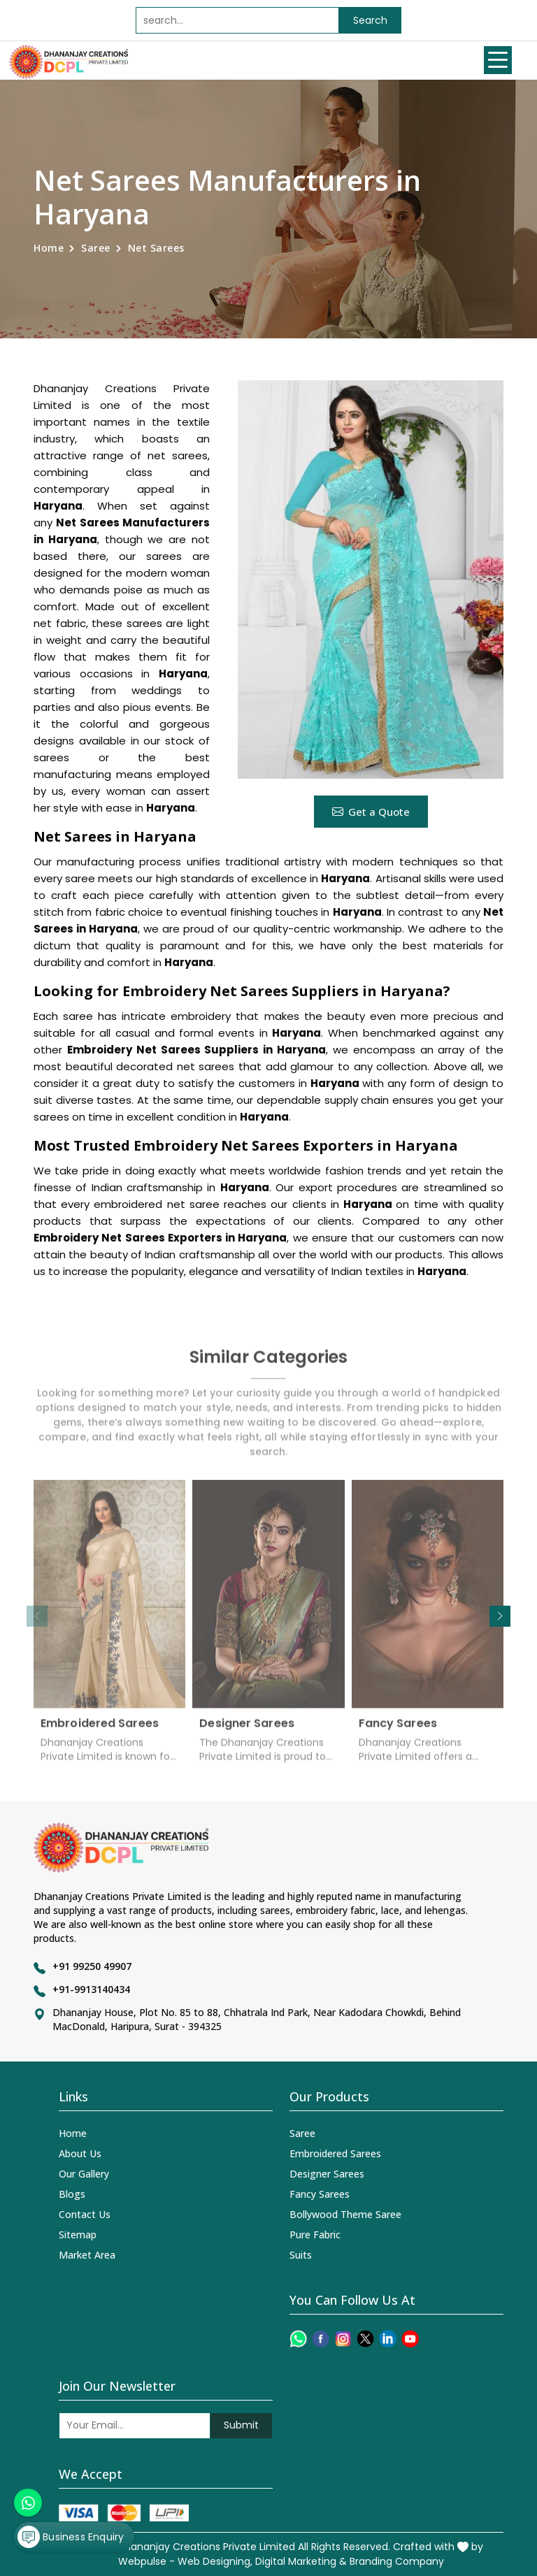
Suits (300, 2254)
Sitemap (77, 2234)
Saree (95, 247)
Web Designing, (215, 2561)
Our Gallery (84, 2173)
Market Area (87, 2254)
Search (370, 20)
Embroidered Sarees (100, 1732)
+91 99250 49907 (91, 1966)
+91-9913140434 (91, 1989)
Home (49, 247)
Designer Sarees (246, 1732)
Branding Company (397, 2561)
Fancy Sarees (398, 1732)
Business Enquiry (70, 2537)
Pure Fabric (315, 2234)
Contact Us (84, 2214)
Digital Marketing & (301, 2561)
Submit (241, 2425)
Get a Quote (371, 812)
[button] (499, 1616)
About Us (80, 2153)
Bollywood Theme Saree (345, 2214)
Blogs (72, 2194)
